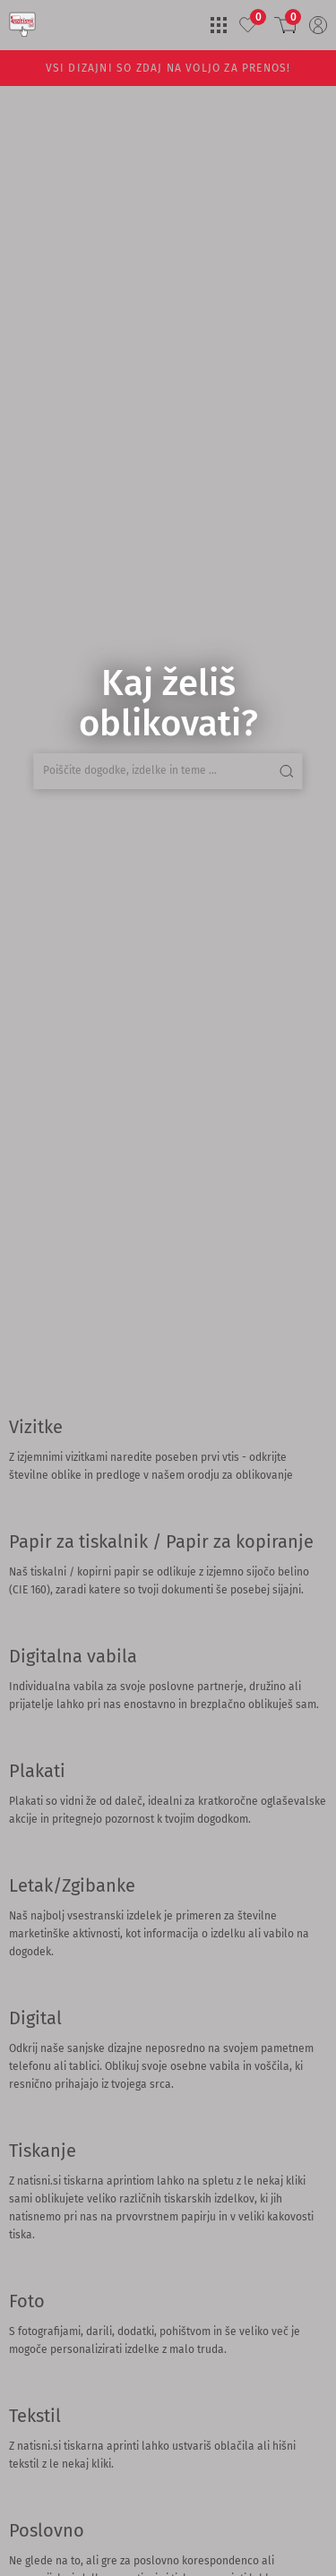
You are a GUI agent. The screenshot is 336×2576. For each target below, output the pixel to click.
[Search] (7, 498)
